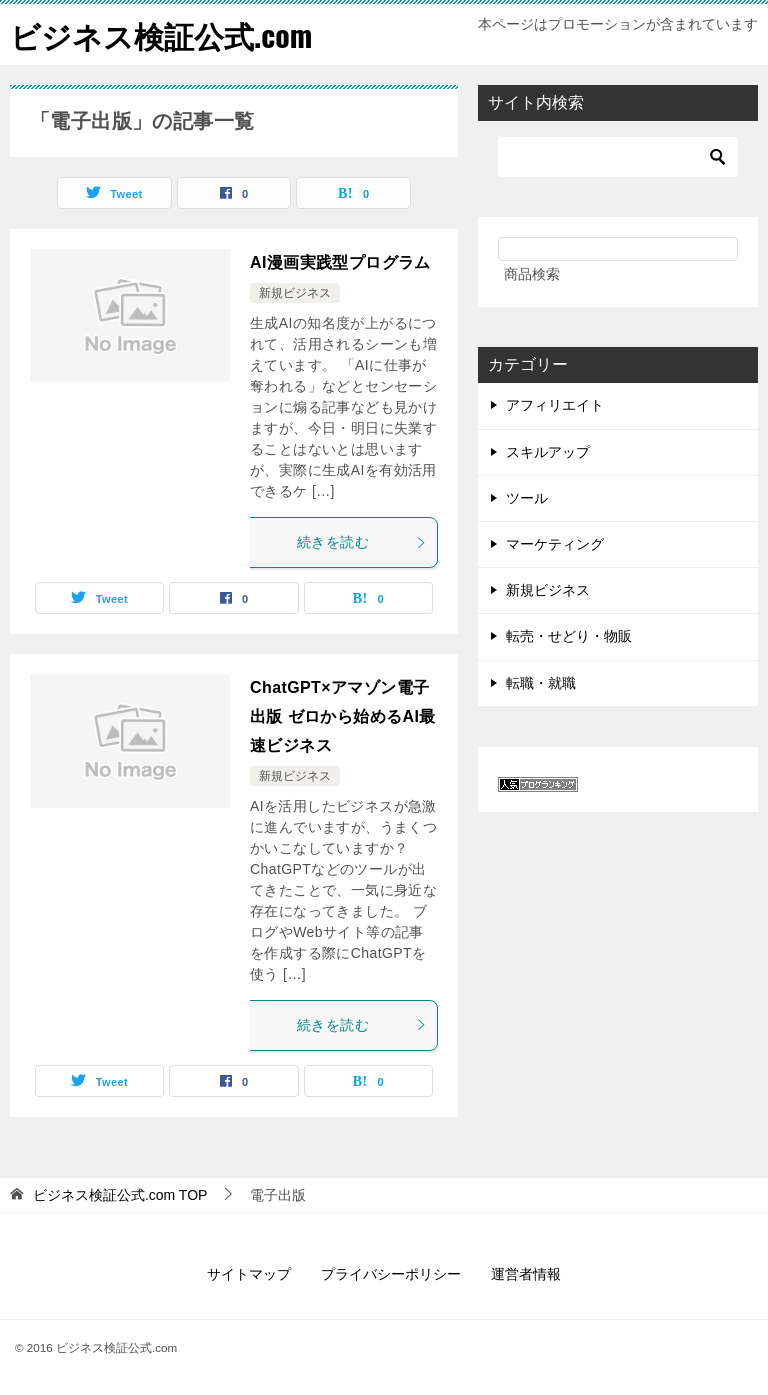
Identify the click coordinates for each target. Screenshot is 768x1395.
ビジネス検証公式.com (161, 34)
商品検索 (532, 274)
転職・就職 (541, 683)
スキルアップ (548, 452)
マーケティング (555, 544)
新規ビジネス (295, 293)
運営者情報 (526, 1274)
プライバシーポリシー (391, 1274)
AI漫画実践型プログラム (340, 262)
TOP (120, 1195)
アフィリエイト (555, 405)
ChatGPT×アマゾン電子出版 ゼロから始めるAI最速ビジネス (343, 716)
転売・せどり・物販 (569, 636)
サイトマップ (249, 1274)
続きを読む (362, 542)
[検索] (618, 157)
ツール (527, 498)
